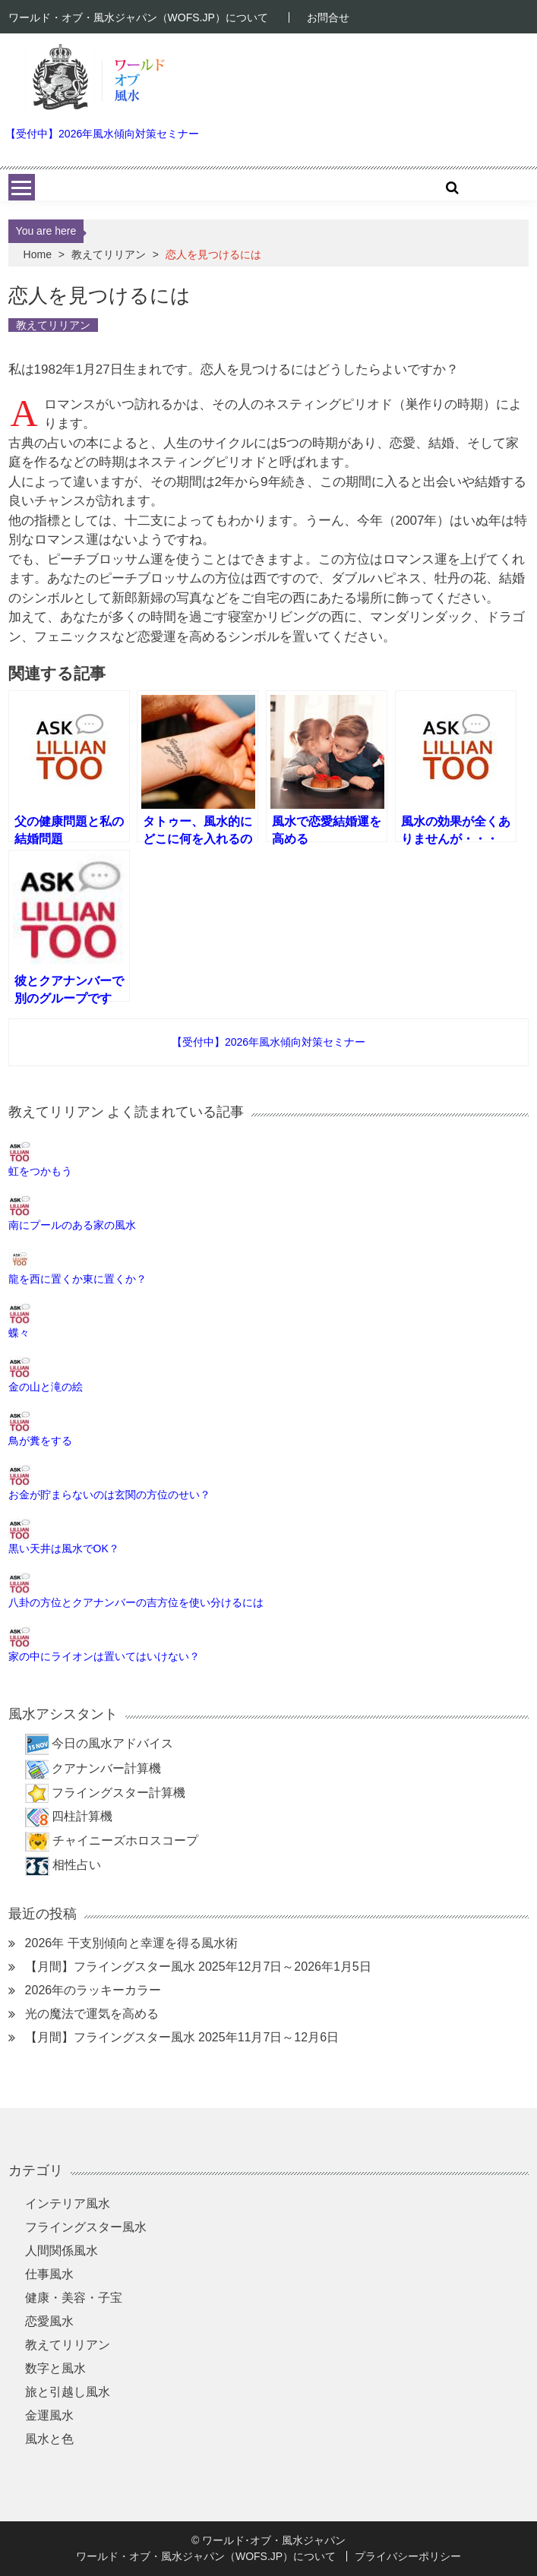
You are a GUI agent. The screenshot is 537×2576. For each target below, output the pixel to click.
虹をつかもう (40, 1171)
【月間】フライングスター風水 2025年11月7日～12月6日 (182, 2037)
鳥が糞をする (40, 1441)
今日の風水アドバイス (112, 1743)
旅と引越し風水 (67, 2391)
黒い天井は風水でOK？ (63, 1548)
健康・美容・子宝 (73, 2297)
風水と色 (49, 2438)
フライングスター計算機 (118, 1792)
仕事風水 (49, 2274)
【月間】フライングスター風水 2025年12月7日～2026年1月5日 (198, 1966)
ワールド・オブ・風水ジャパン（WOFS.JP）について (138, 17)
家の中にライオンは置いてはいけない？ (104, 1656)
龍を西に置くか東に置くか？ (77, 1279)
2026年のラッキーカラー (93, 1990)
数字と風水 (55, 2368)
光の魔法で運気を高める (92, 2013)
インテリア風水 (67, 2203)
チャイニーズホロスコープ (125, 1840)
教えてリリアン (108, 254)
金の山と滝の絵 (45, 1387)
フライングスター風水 (86, 2227)
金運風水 (49, 2415)
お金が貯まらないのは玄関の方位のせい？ (109, 1494)
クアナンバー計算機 (106, 1768)
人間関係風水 (61, 2250)
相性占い (76, 1864)
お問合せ (328, 17)
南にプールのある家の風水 (72, 1225)
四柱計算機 (82, 1816)
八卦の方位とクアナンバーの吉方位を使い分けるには (136, 1602)
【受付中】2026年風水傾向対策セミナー (102, 134)
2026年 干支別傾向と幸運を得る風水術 (131, 1943)
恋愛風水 (49, 2321)
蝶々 (19, 1333)
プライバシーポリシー (408, 2556)
